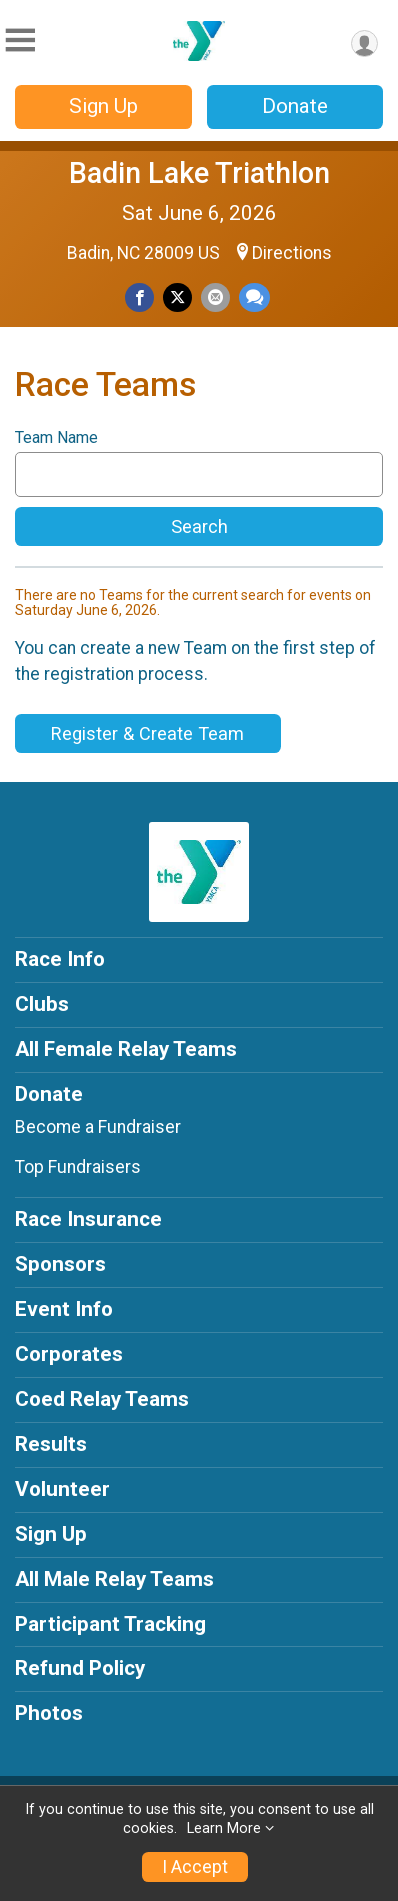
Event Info (64, 1309)
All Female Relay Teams (126, 1049)
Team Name (56, 438)
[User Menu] (364, 43)
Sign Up (103, 106)
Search (199, 526)
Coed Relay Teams (102, 1399)
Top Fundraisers (78, 1167)
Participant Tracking (110, 1624)
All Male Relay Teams (114, 1579)
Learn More (224, 1828)
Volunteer (62, 1489)
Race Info (60, 959)
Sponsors (60, 1264)
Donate (295, 106)
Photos (49, 1713)
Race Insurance (88, 1219)
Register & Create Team (147, 733)
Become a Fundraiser (98, 1127)
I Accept (195, 1867)
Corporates (69, 1354)
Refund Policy (80, 1668)
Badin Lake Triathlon (199, 173)
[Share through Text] (254, 297)
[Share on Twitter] (177, 297)
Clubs (42, 1004)
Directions (292, 253)
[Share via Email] (215, 297)
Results (51, 1444)
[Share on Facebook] (139, 297)
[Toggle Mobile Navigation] (20, 40)
